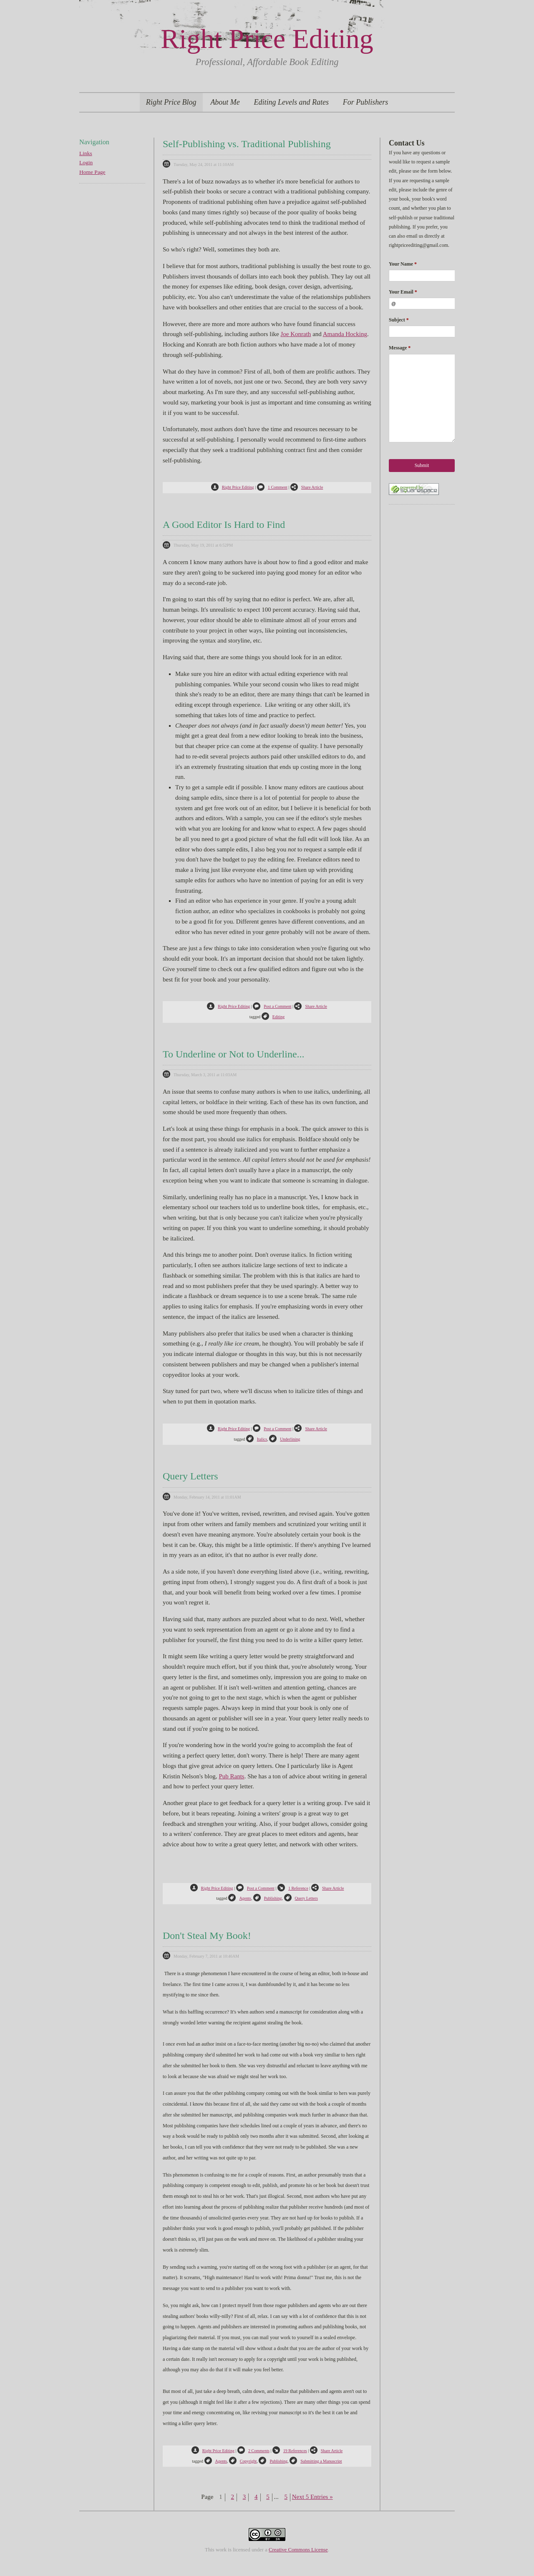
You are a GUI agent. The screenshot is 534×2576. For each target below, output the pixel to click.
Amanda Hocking (345, 334)
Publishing (267, 1898)
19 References (289, 2450)
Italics (256, 1439)
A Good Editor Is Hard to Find (224, 524)
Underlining (284, 1439)
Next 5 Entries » (312, 2496)
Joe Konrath (295, 334)
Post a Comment (272, 1006)
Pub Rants (231, 1776)
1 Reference (292, 1888)
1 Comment (272, 487)
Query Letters (190, 1476)
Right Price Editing (267, 38)
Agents (239, 1898)
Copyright (243, 2461)
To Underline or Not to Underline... (234, 1054)
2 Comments (253, 2450)
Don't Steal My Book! (207, 1935)
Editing (273, 1016)
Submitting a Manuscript (316, 2461)
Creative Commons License (298, 2550)
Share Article (306, 487)
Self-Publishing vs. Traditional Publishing (247, 143)
